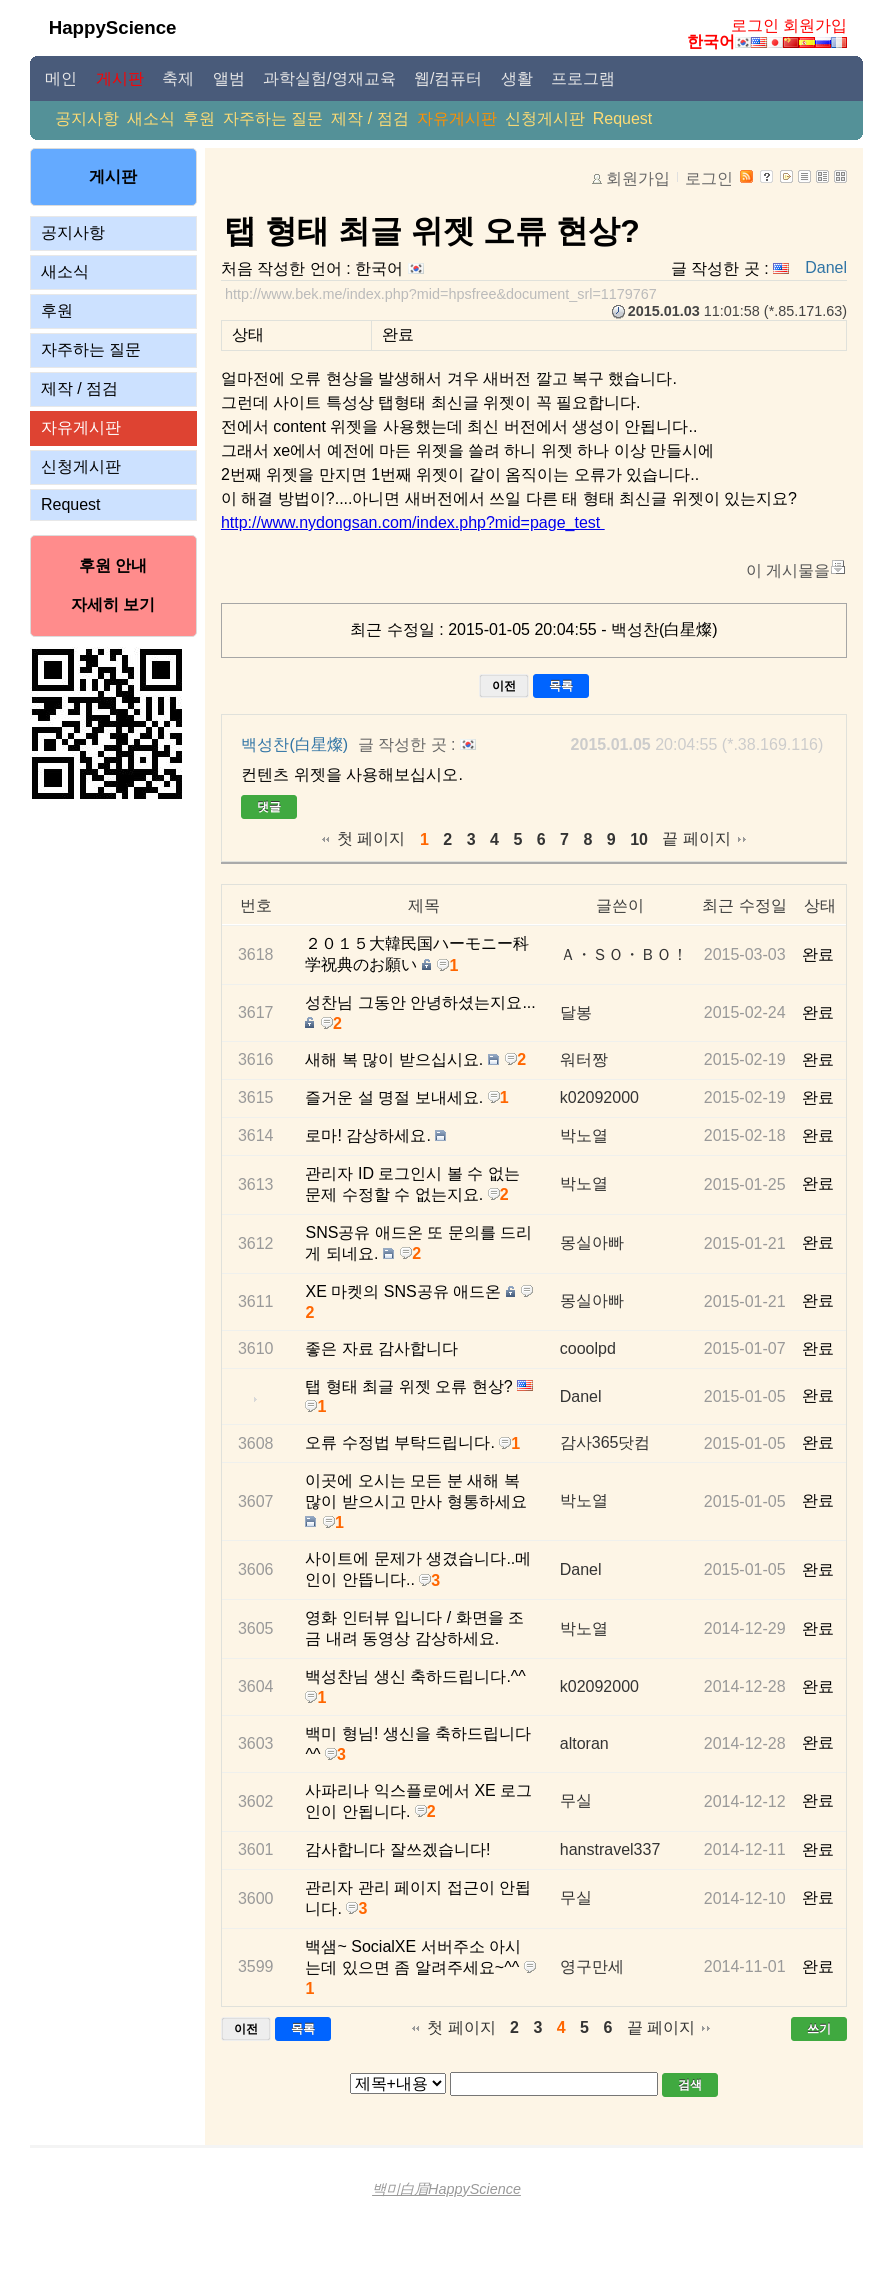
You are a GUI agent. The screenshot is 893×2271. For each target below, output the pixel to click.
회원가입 (815, 25)
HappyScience (113, 27)
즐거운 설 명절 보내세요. (394, 1097)
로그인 (755, 25)
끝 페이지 (696, 838)
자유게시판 (457, 118)
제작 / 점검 (369, 118)
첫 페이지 (371, 838)
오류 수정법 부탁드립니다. (399, 1442)
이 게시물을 (788, 570)
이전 (504, 686)
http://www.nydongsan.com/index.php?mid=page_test (413, 522)
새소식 (151, 118)
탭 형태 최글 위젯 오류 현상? (432, 231)
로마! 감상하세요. (367, 1135)
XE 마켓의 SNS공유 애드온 (403, 1291)
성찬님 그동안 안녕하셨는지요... (420, 1002)
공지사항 (87, 118)
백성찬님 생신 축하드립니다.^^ (415, 1676)
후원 (199, 118)
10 (639, 839)
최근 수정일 (744, 905)
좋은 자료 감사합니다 (381, 1348)
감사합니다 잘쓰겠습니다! (397, 1849)
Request (623, 118)
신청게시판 (545, 118)
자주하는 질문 (273, 118)
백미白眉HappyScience (446, 2189)
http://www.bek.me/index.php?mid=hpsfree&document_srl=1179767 (441, 294)
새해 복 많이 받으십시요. (394, 1059)
